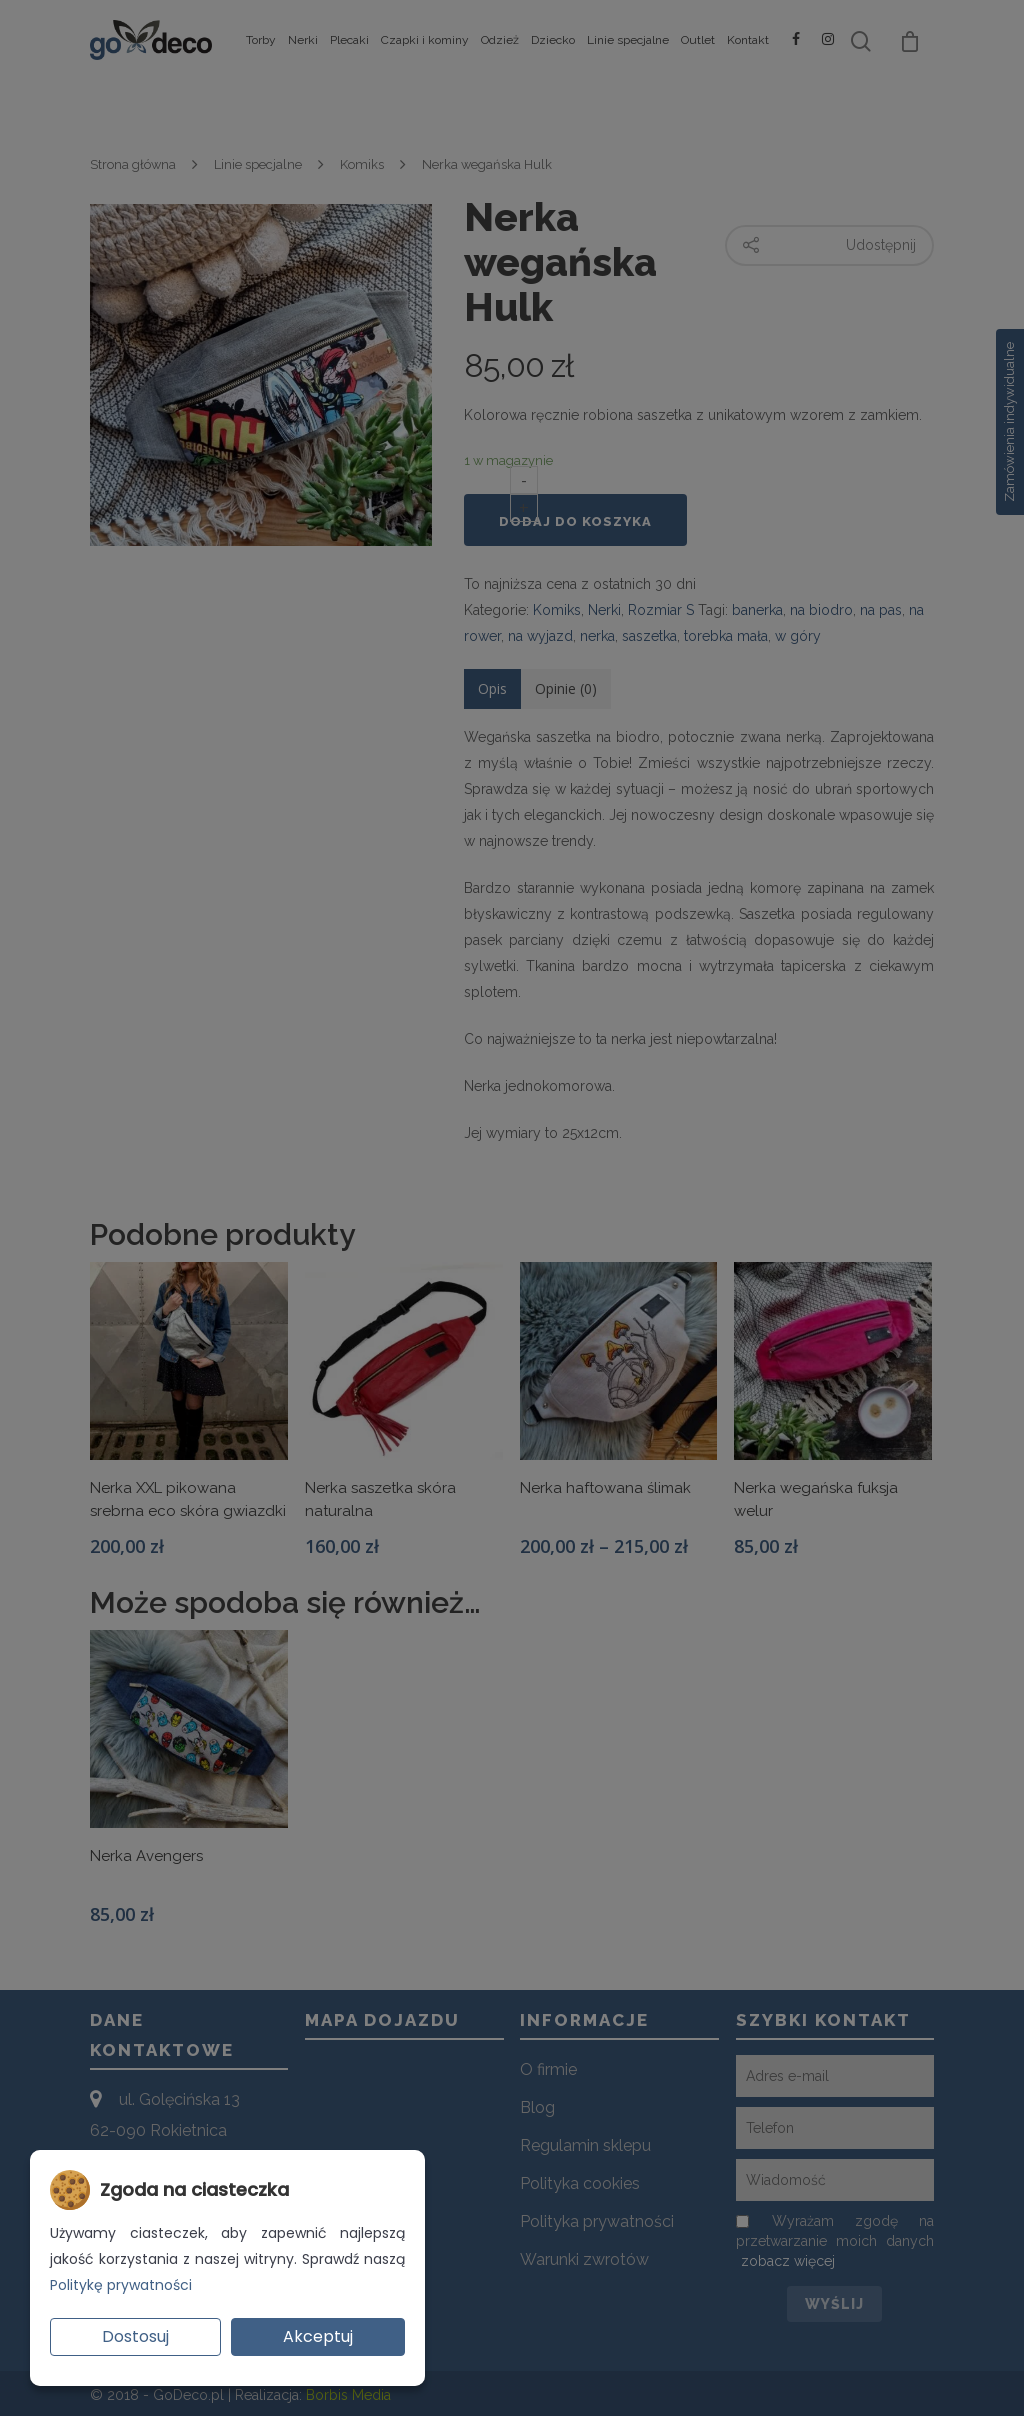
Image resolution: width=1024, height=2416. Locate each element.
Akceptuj (318, 2336)
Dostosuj (135, 2336)
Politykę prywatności (121, 2285)
